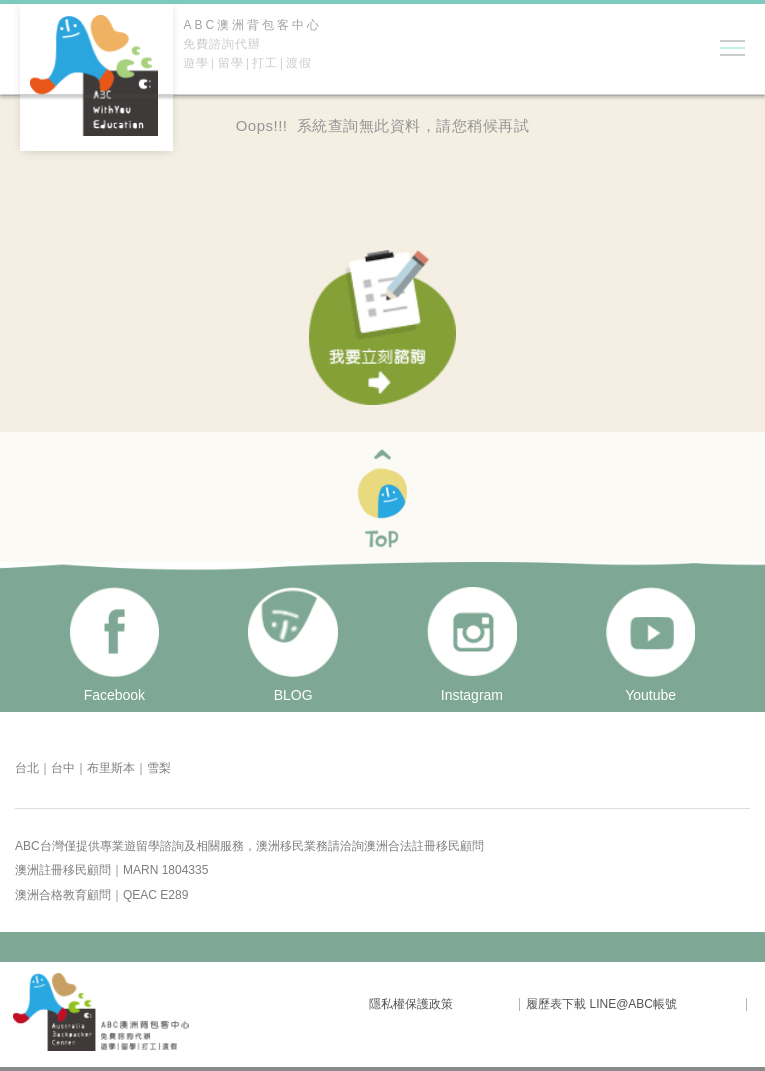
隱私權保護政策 (411, 1004)
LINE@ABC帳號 (633, 1004)
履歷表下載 (556, 1004)
